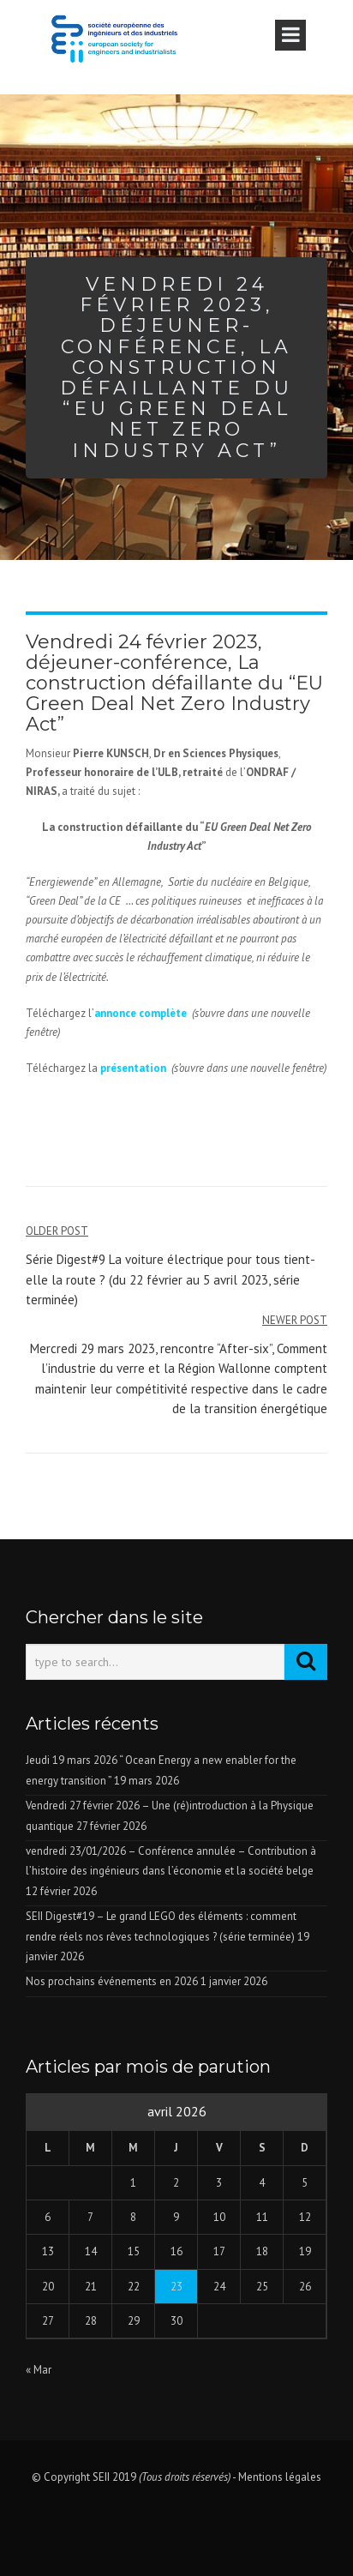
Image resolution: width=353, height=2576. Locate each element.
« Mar (38, 2369)
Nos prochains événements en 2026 (112, 1981)
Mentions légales (279, 2477)
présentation (133, 1068)
